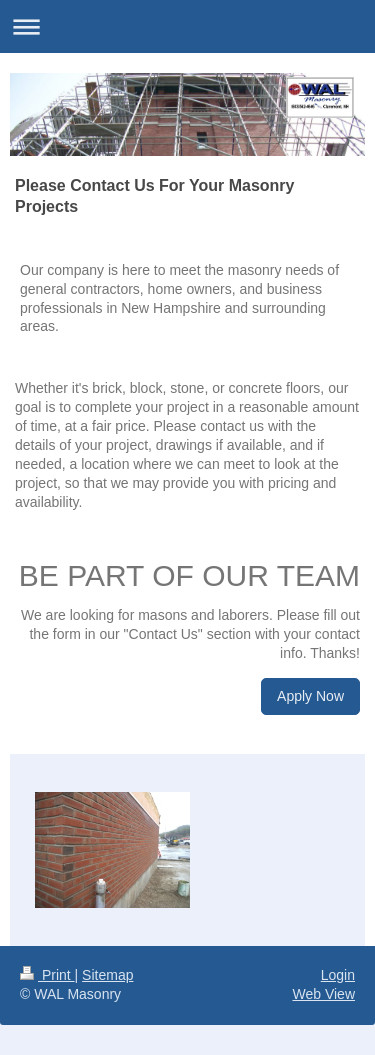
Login (338, 975)
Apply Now (310, 696)
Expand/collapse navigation (187, 26)
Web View (323, 994)
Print (47, 975)
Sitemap (107, 975)
